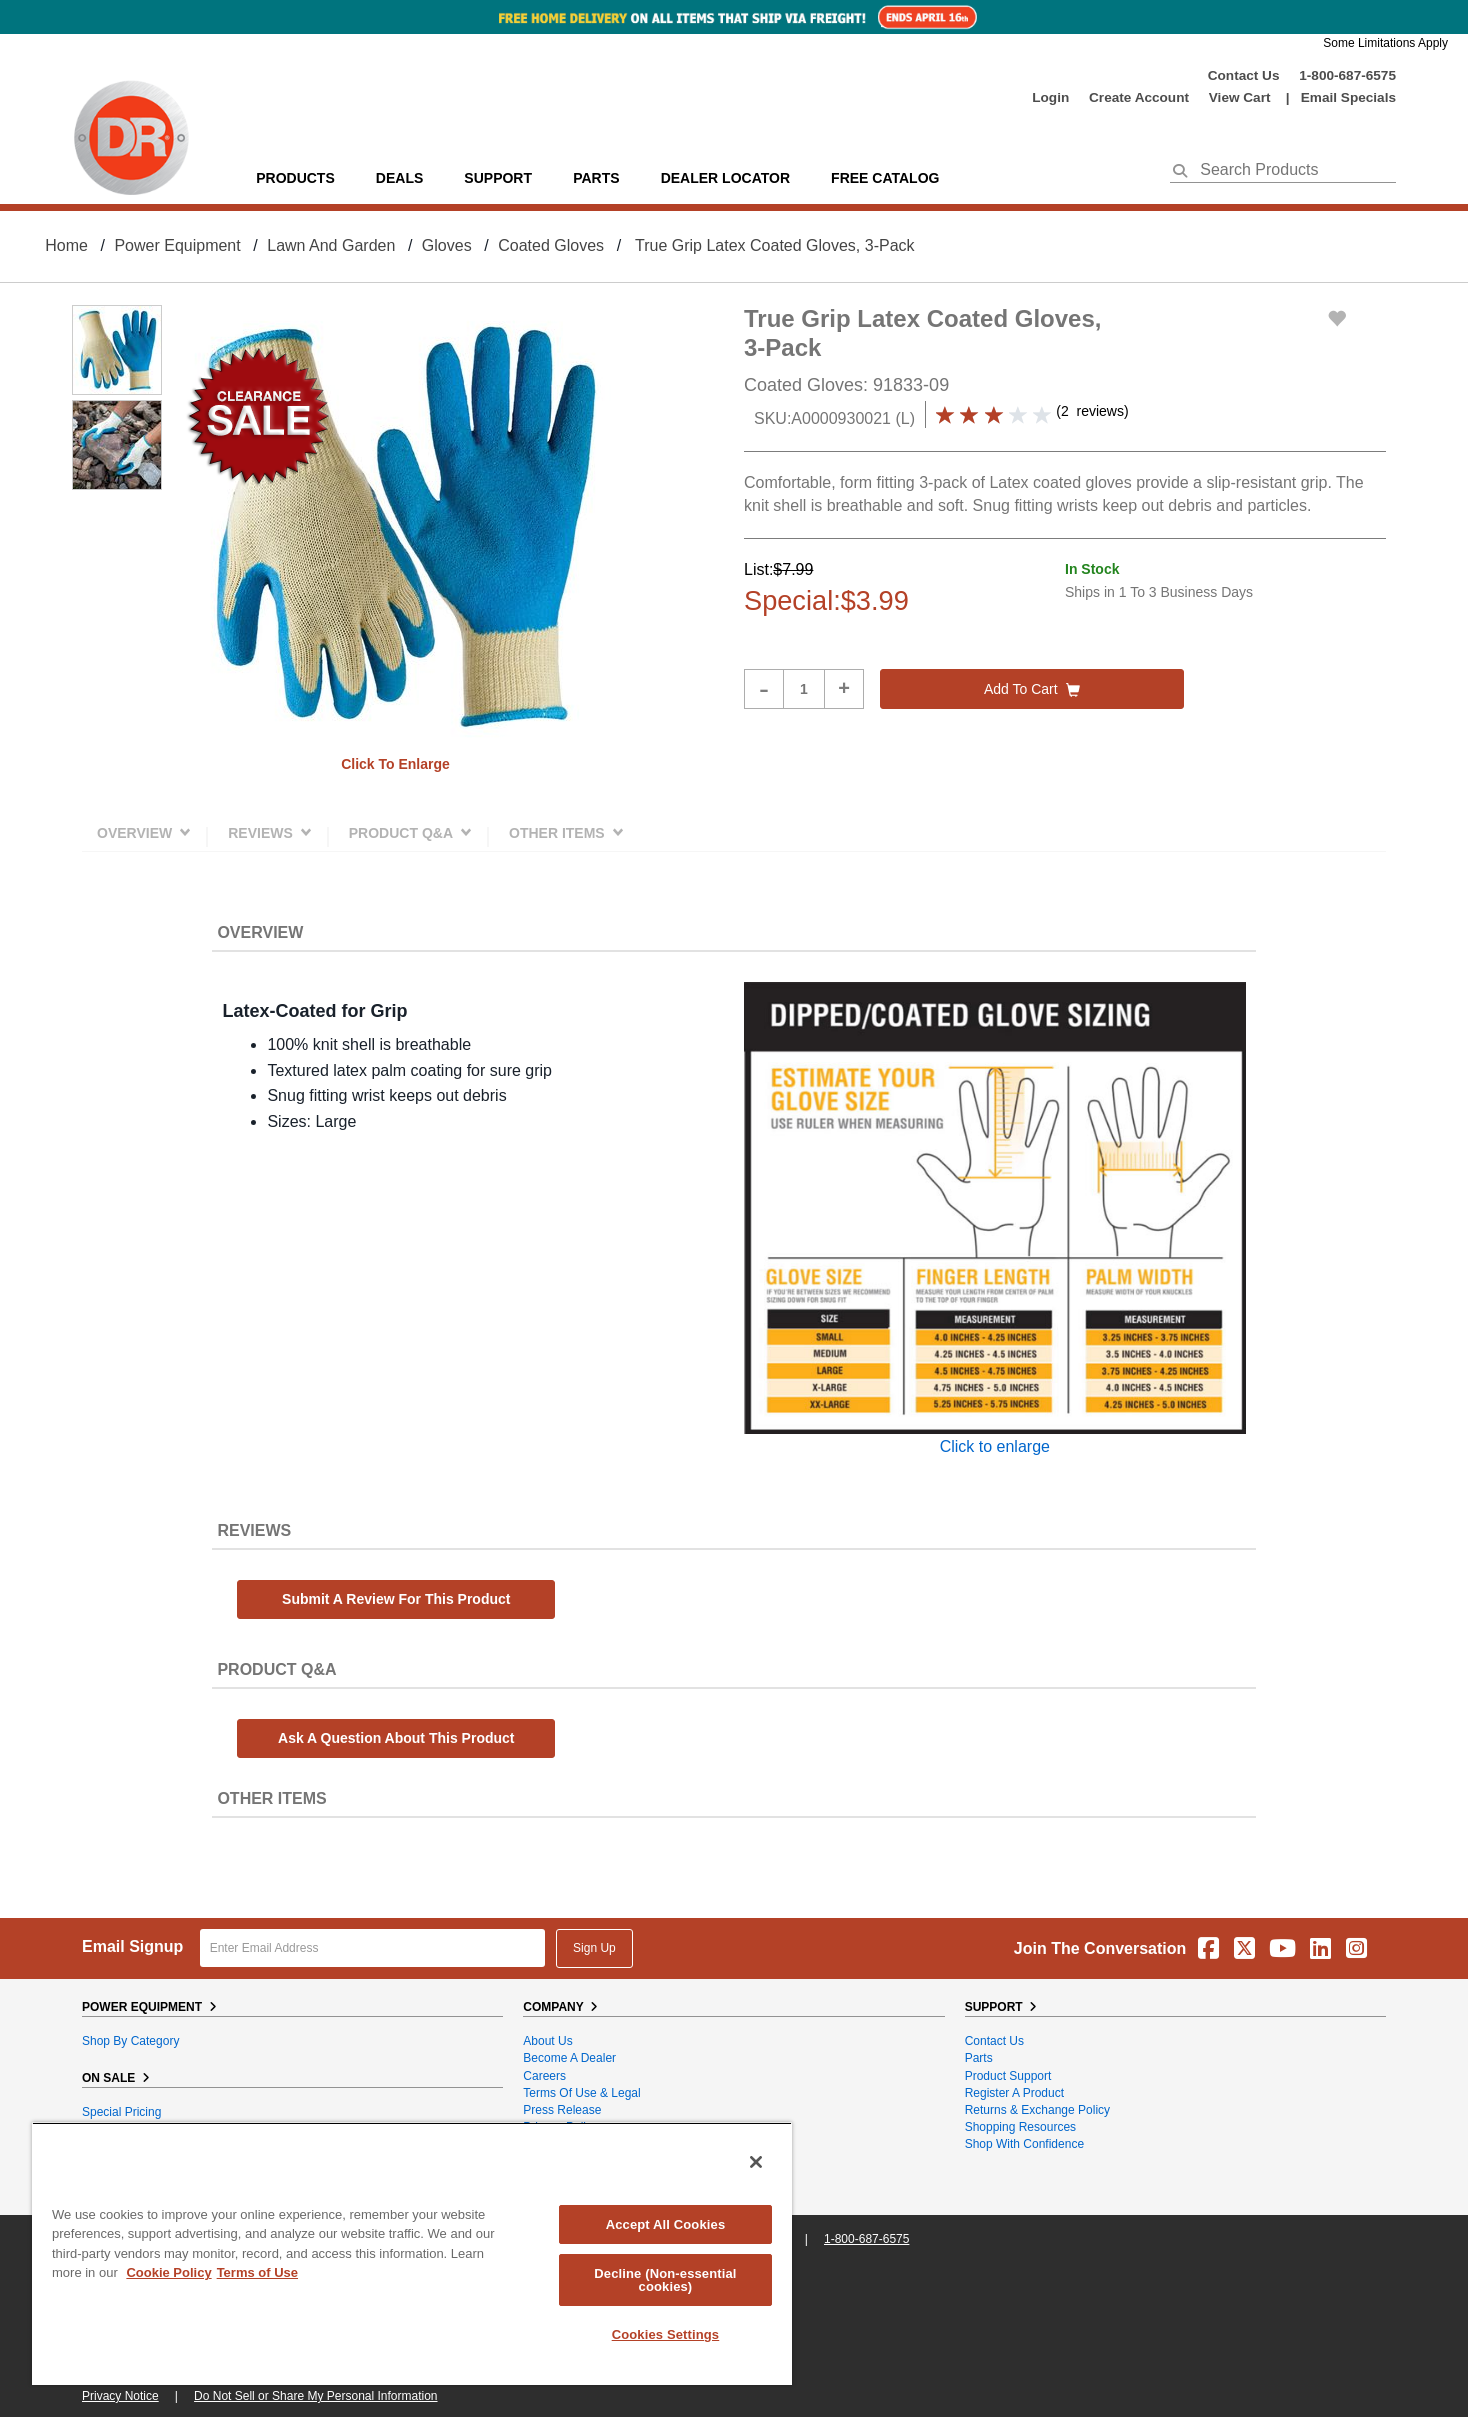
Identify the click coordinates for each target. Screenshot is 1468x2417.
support (498, 178)
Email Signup (132, 1946)
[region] (412, 2253)
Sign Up (594, 1948)
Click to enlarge (395, 764)
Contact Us (1244, 75)
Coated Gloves (551, 245)
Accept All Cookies (666, 2224)
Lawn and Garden (331, 245)
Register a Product (1014, 2093)
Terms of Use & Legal (581, 2093)
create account (1139, 97)
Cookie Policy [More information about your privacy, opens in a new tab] (168, 2272)
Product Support (1008, 2076)
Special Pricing (121, 2112)
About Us (547, 2041)
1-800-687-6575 (1347, 75)
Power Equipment (177, 245)
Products (295, 178)
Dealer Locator (725, 178)
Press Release (562, 2110)
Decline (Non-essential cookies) (665, 2280)
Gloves (447, 245)
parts (596, 178)
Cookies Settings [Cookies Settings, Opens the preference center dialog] (666, 2334)
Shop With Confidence (1024, 2144)
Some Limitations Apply (1385, 43)
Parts (979, 2058)
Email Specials (1348, 97)
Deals (399, 178)
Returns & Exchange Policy (1037, 2110)
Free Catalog (885, 178)
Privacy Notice (120, 2396)
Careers (544, 2076)
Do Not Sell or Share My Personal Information (315, 2396)
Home (66, 245)
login (1050, 97)
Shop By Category (130, 2041)
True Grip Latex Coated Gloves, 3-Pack (775, 245)
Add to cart (1032, 689)
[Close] (756, 2162)
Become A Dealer (569, 2058)
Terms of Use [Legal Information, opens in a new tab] (257, 2272)
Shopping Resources (1020, 2127)
